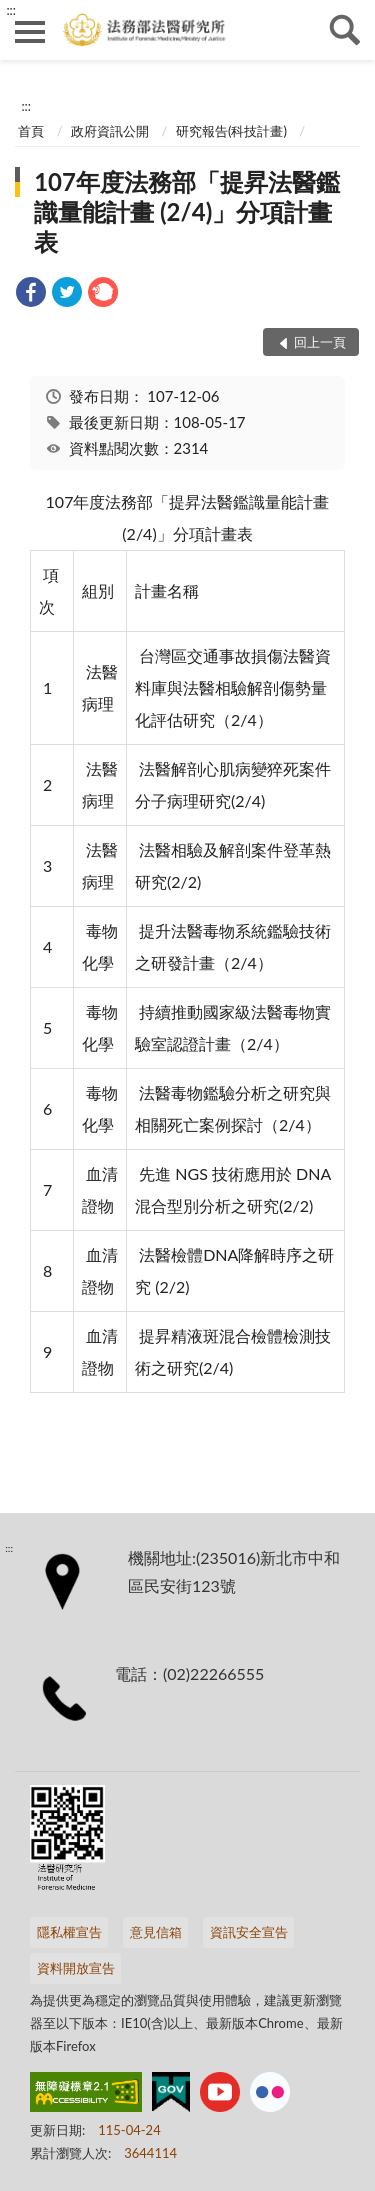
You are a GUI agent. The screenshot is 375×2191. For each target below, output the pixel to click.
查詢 (345, 30)
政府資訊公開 (110, 131)
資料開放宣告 (76, 1968)
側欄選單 (30, 32)
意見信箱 (156, 1932)
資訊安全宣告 (249, 1932)
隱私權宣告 (69, 1932)
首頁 (31, 131)
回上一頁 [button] (320, 342)
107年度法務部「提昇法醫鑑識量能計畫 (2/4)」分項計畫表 (187, 211)
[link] (31, 294)
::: (11, 10)
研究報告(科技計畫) (231, 131)
